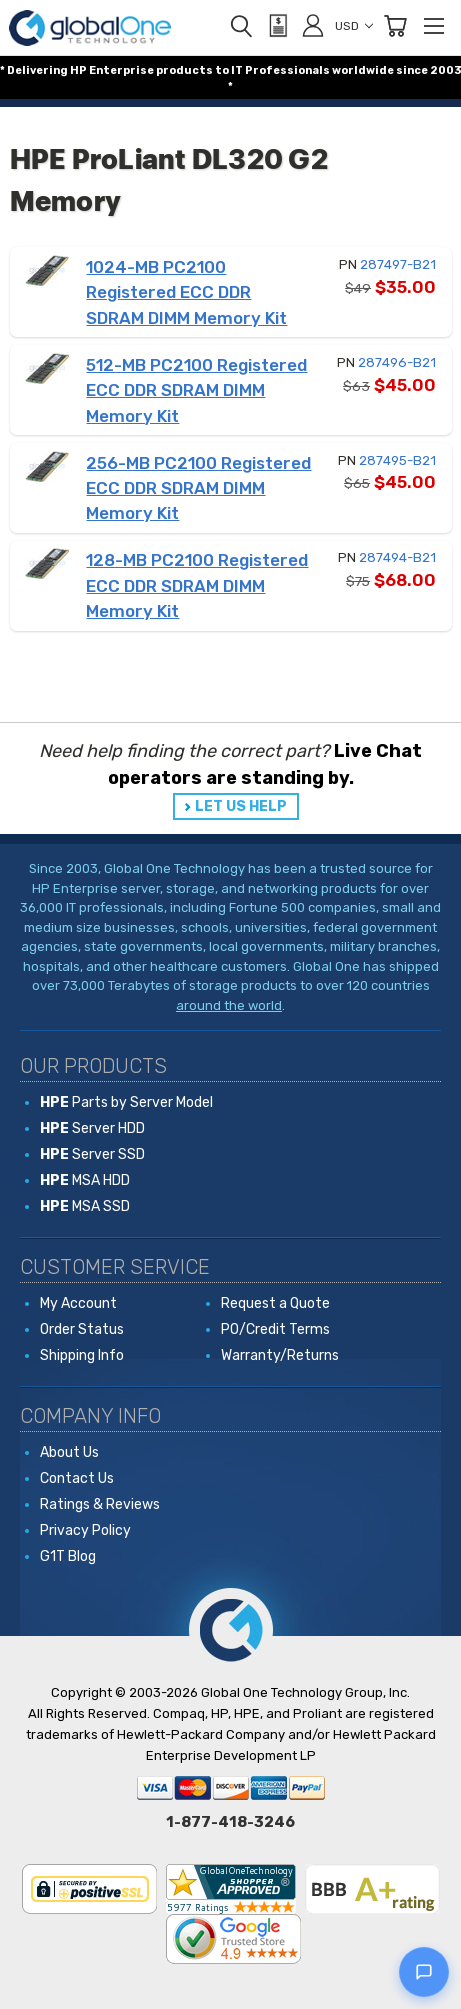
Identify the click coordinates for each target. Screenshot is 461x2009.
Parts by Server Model (126, 1102)
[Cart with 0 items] (395, 26)
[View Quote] (277, 26)
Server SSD (92, 1154)
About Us (69, 1452)
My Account (78, 1303)
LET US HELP (241, 806)
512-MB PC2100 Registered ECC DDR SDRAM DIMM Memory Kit (196, 390)
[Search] (241, 26)
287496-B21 (397, 362)
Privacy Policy (85, 1530)
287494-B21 (397, 557)
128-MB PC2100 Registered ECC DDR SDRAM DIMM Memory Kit (197, 585)
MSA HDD (85, 1180)
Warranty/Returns (280, 1355)
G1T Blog (68, 1556)
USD (354, 26)
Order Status (82, 1329)
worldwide (363, 70)
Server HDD (92, 1128)
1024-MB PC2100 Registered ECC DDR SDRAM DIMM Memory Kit (186, 292)
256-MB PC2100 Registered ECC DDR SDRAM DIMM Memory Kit (198, 488)
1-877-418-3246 (230, 1822)
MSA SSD (85, 1206)
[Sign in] (313, 25)
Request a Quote (275, 1303)
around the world (229, 1005)
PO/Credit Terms (275, 1329)
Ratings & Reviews (100, 1504)
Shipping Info (82, 1355)
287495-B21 (397, 460)
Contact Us (77, 1478)
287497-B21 (398, 264)
